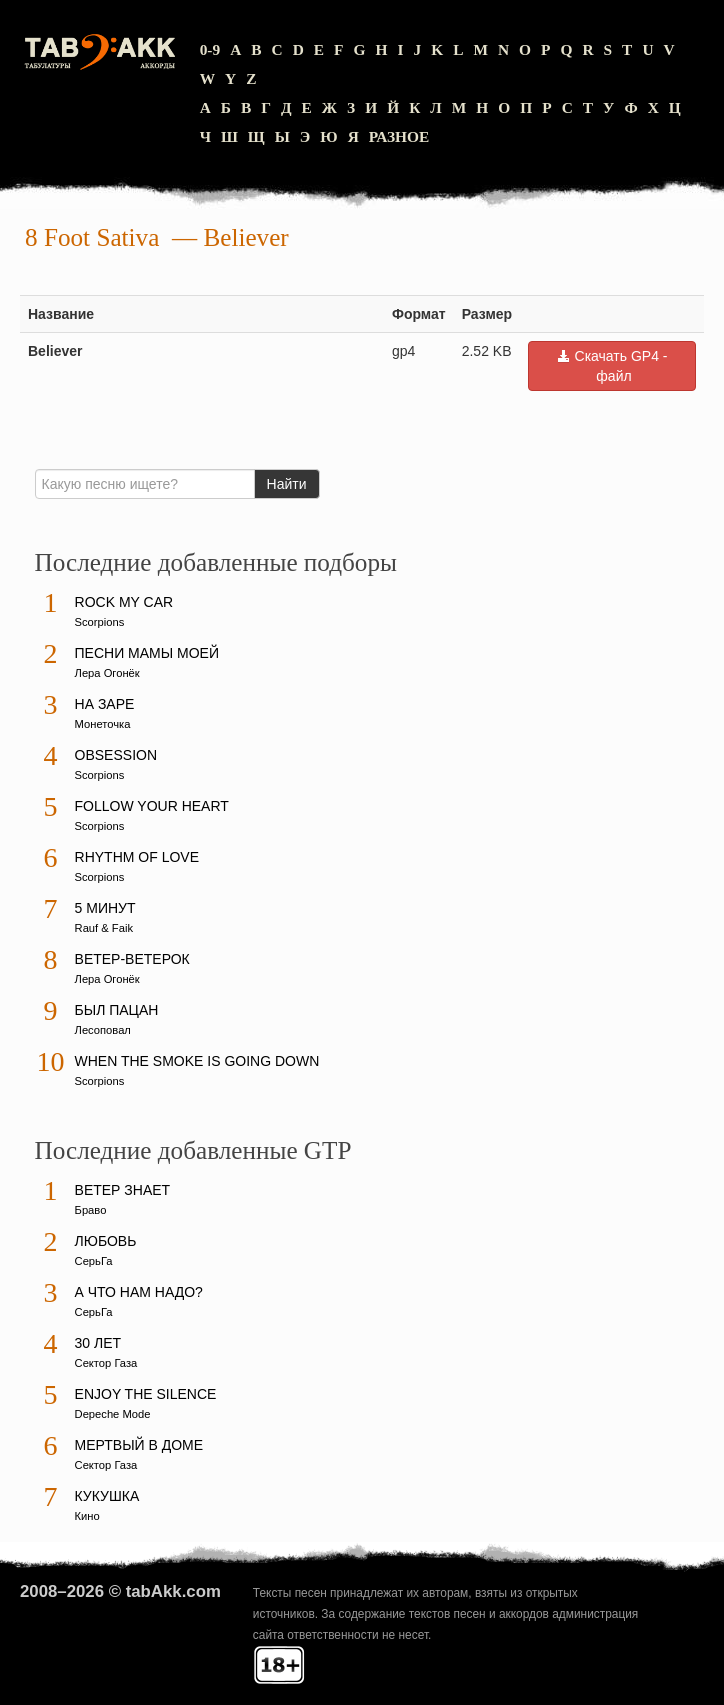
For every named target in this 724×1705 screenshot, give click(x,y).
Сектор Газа (106, 1363)
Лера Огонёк (107, 673)
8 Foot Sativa (92, 237)
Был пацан (117, 1010)
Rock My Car (124, 602)
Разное (399, 136)
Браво (91, 1210)
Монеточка (103, 724)
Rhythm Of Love (137, 857)
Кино (87, 1516)
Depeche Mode (113, 1414)
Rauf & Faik (104, 928)
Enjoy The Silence (146, 1394)
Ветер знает (123, 1190)
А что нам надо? (139, 1292)
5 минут (105, 908)
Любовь (106, 1241)
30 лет (98, 1343)
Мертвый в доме (139, 1445)
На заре (105, 704)
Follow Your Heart (152, 806)
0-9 (210, 49)
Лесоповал (103, 1030)
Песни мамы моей (147, 653)
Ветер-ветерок (132, 959)
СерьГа (94, 1261)
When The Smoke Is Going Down (197, 1061)
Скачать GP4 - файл (612, 366)
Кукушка (107, 1496)
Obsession (116, 755)
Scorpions (100, 622)
